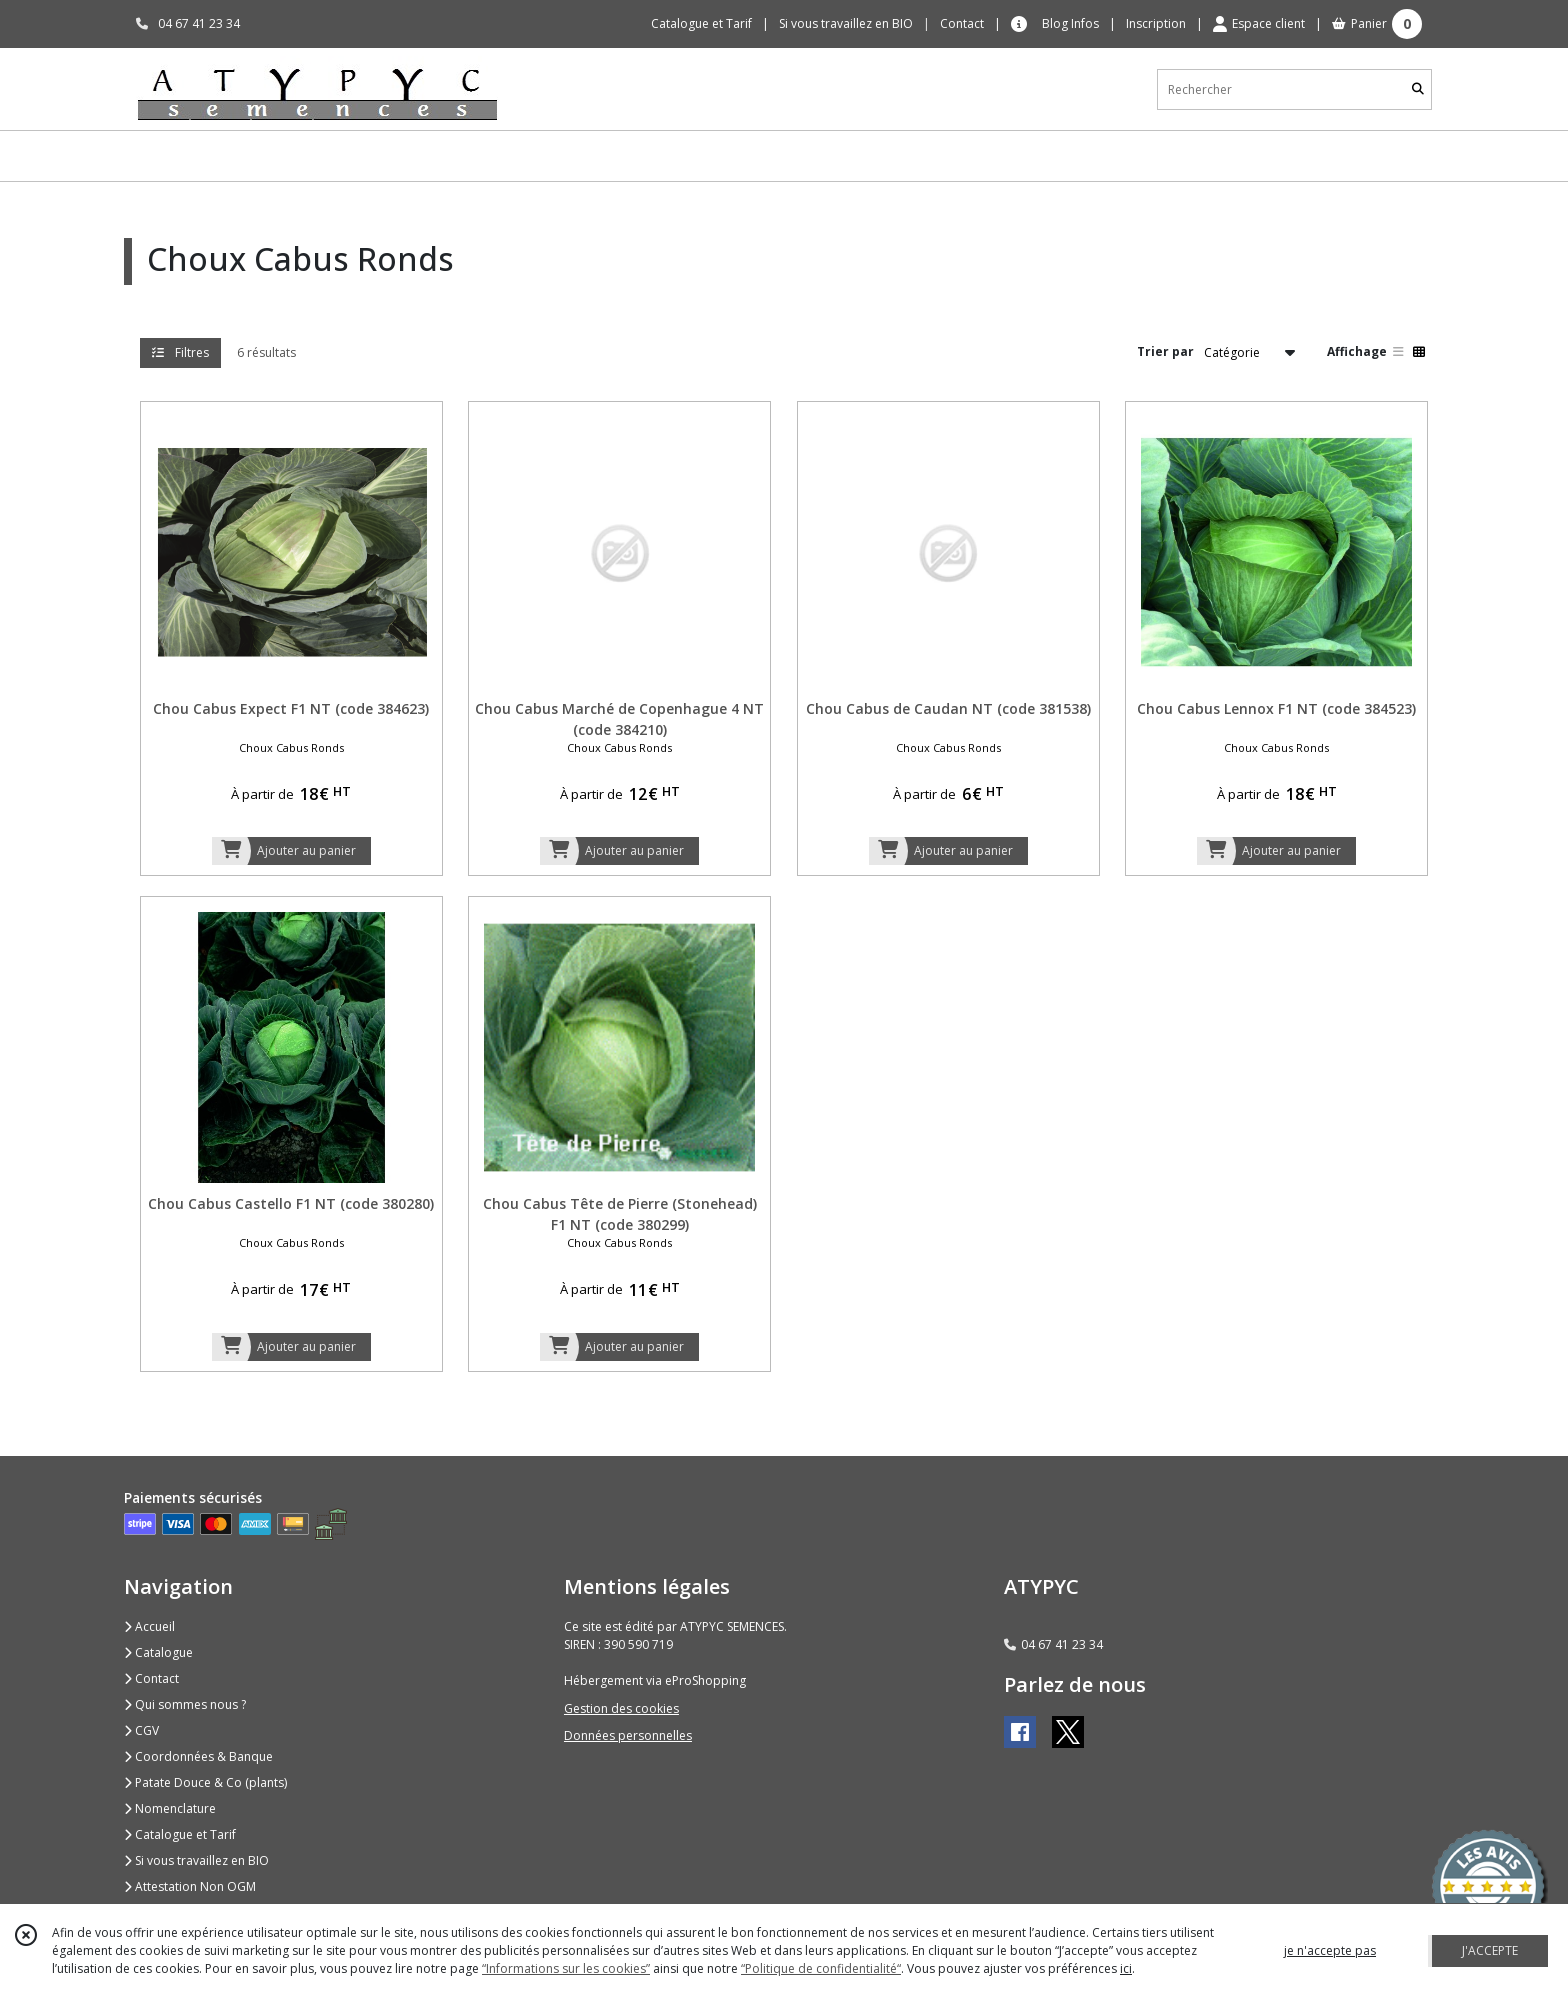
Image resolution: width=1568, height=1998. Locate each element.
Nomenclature (170, 1808)
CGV (141, 1730)
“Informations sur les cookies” (566, 1968)
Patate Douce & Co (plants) (205, 1782)
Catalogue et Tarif (180, 1834)
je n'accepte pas (1330, 1950)
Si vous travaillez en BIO (196, 1860)
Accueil (149, 1626)
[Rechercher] (1418, 89)
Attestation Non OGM (190, 1886)
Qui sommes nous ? (185, 1704)
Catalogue (158, 1652)
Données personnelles (628, 1735)
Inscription (1156, 23)
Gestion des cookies (621, 1708)
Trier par (1165, 351)
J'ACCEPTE (1490, 1950)
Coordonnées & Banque (198, 1756)
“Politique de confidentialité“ (821, 1968)
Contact (962, 23)
